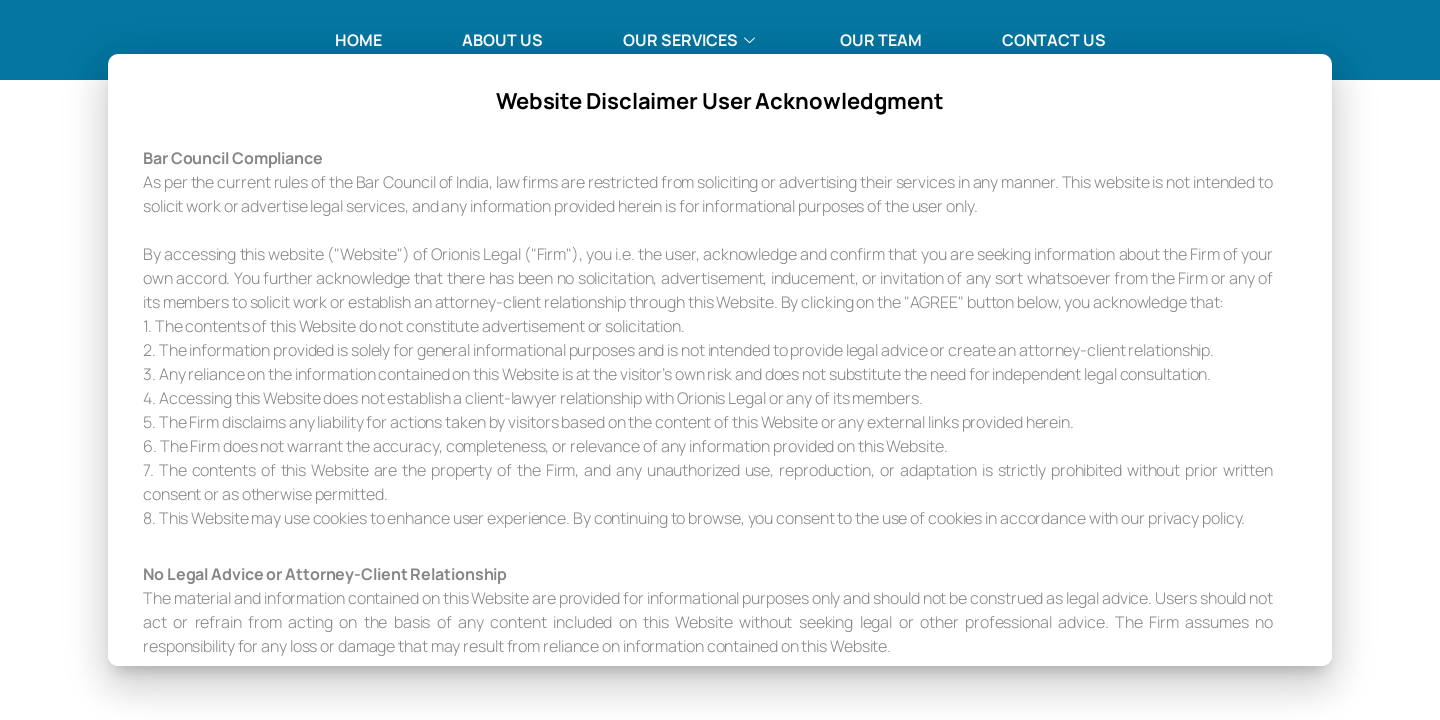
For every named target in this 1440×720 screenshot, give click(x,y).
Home (358, 40)
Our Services (691, 40)
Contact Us (1054, 40)
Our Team (881, 40)
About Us (502, 40)
